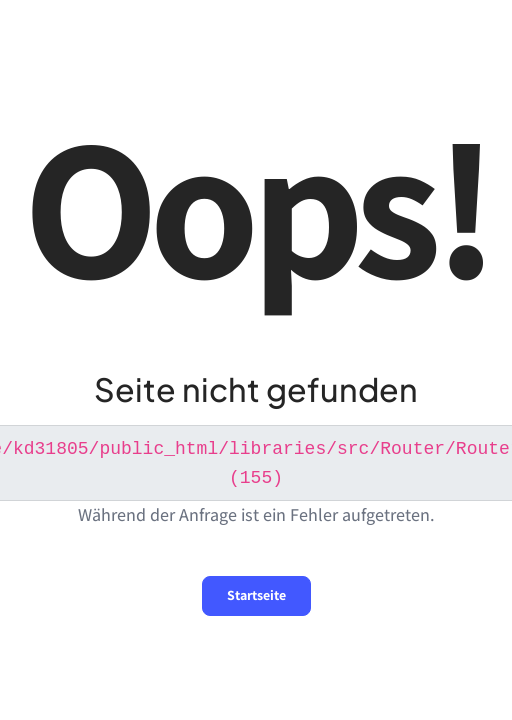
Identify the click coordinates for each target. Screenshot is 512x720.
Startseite (256, 593)
